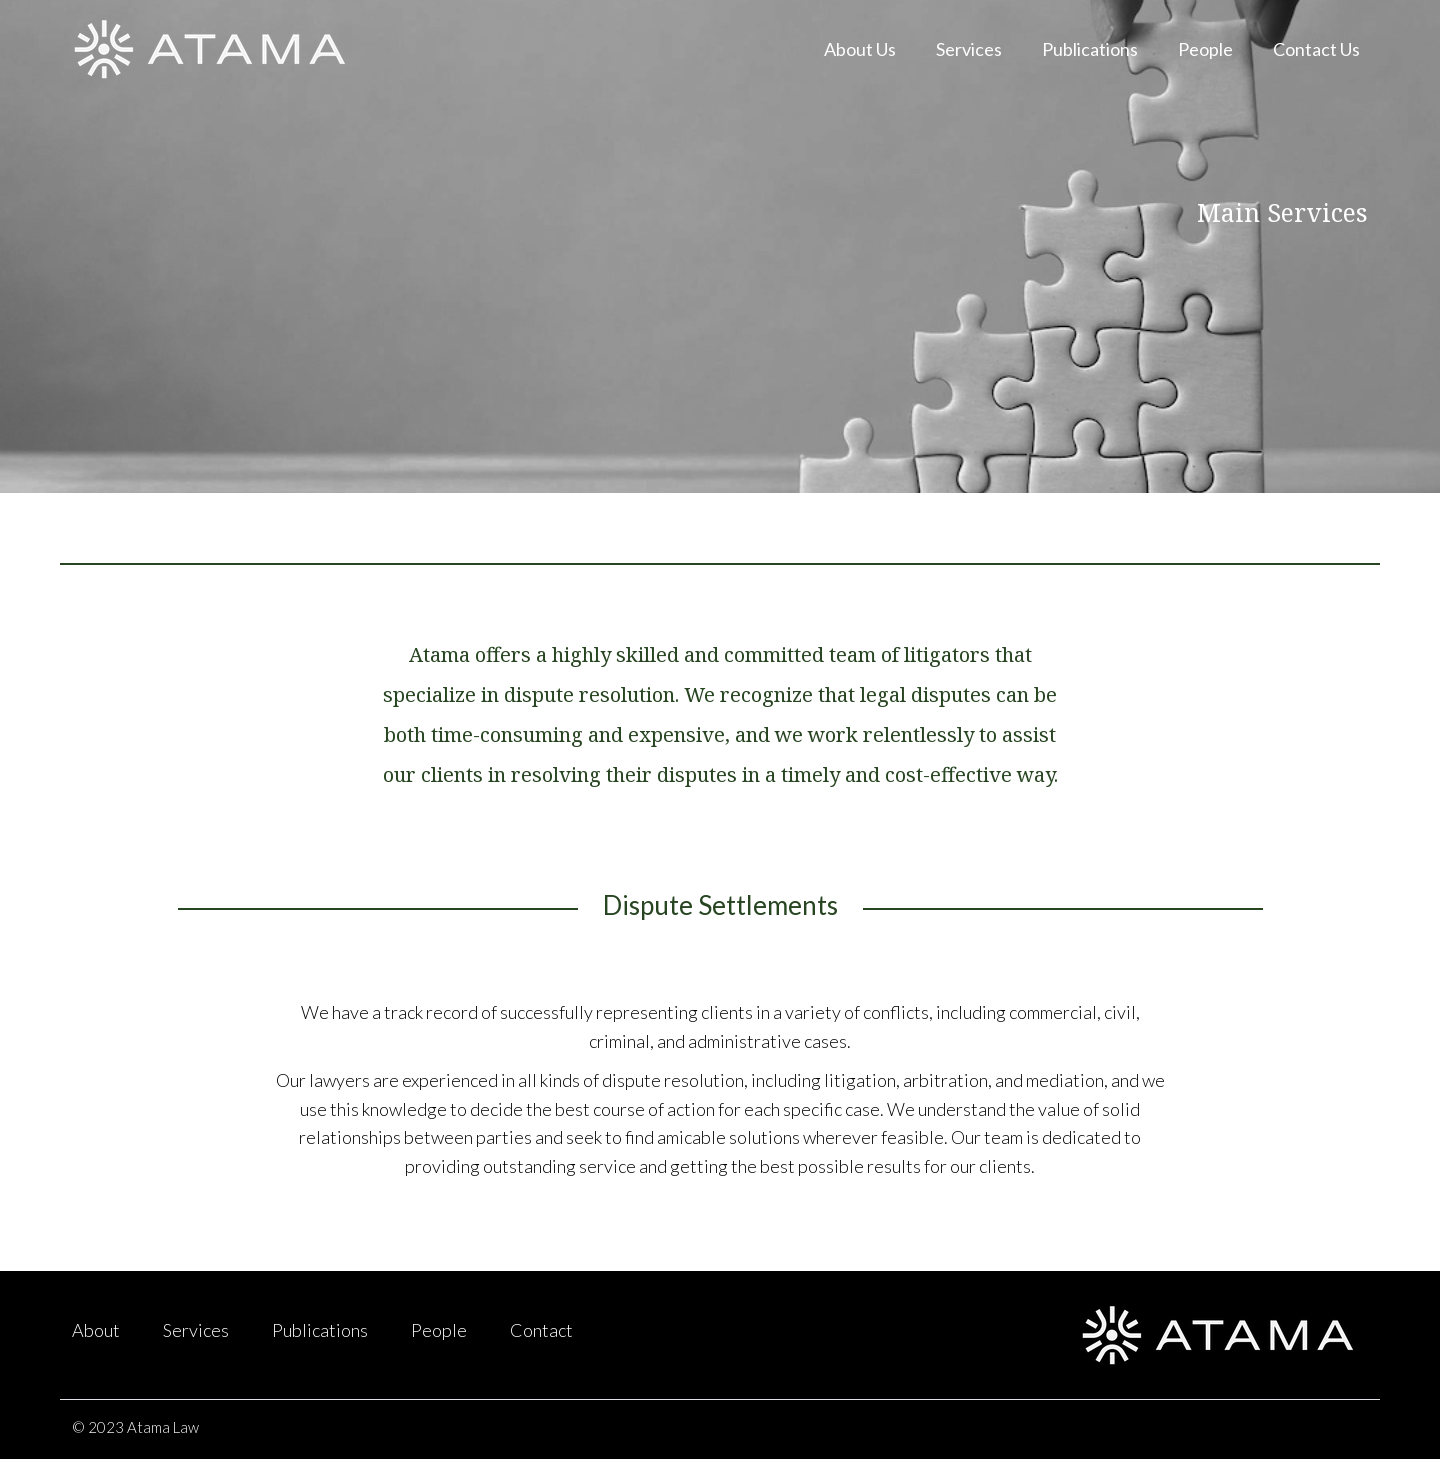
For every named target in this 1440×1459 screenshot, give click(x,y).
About (96, 1330)
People (1205, 49)
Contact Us (1316, 49)
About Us (860, 49)
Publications (1090, 49)
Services (969, 49)
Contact (541, 1330)
